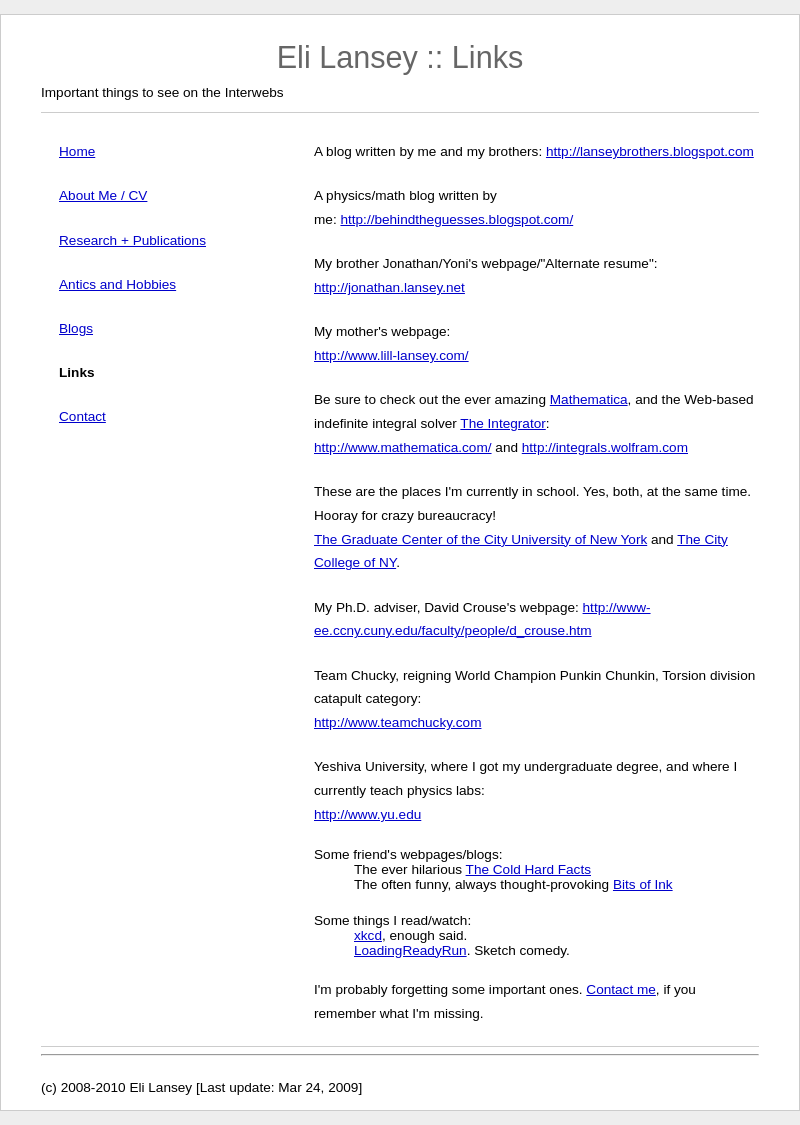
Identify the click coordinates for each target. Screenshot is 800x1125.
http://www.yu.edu (367, 814)
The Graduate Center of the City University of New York (480, 539)
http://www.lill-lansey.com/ (391, 355)
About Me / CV (103, 195)
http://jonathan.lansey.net (389, 287)
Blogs (76, 328)
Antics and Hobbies (117, 284)
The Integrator (502, 423)
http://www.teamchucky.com (397, 722)
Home (77, 151)
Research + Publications (132, 240)
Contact (82, 416)
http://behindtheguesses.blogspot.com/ (456, 219)
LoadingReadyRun (410, 950)
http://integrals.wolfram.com (605, 447)
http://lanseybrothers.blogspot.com (650, 151)
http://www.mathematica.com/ (403, 447)
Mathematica (589, 399)
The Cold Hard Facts (528, 869)
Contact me (621, 989)
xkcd (368, 935)
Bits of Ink (643, 884)
